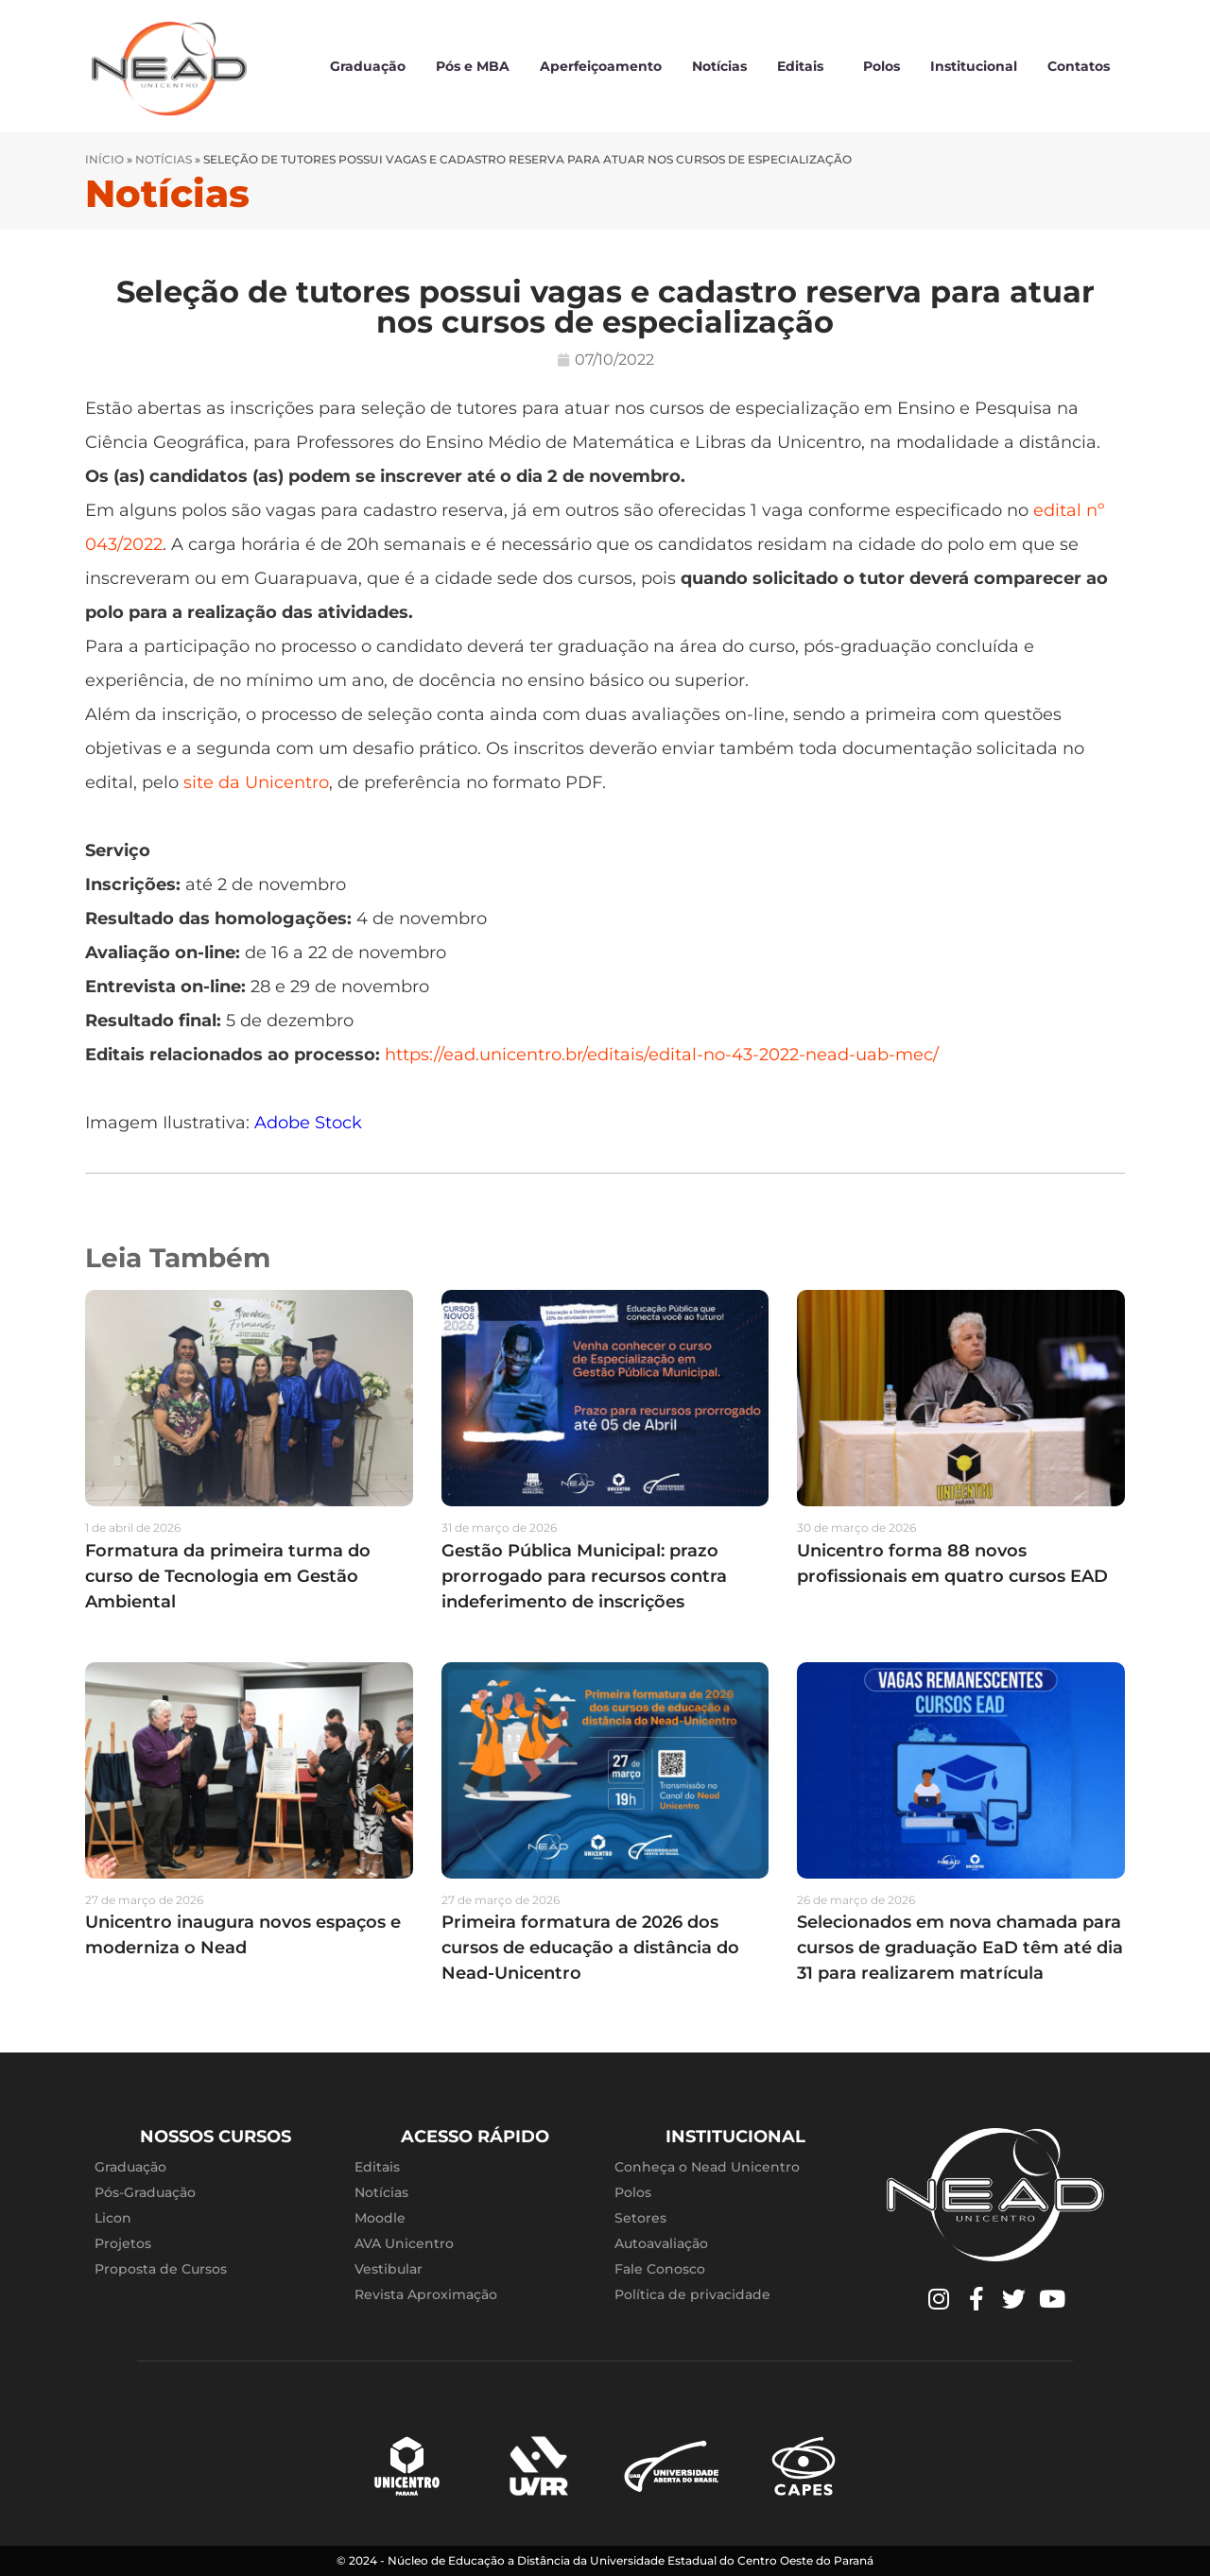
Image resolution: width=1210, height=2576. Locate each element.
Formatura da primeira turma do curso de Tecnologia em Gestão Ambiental (228, 1576)
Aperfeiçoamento (601, 66)
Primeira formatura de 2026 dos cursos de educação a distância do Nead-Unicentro (590, 1948)
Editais (805, 66)
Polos (881, 66)
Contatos (1078, 66)
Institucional (973, 66)
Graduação (368, 66)
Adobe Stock (308, 1122)
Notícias (719, 66)
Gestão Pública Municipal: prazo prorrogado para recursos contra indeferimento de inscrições (584, 1576)
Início (104, 159)
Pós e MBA (473, 66)
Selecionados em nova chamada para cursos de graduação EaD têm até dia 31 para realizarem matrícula (960, 1948)
